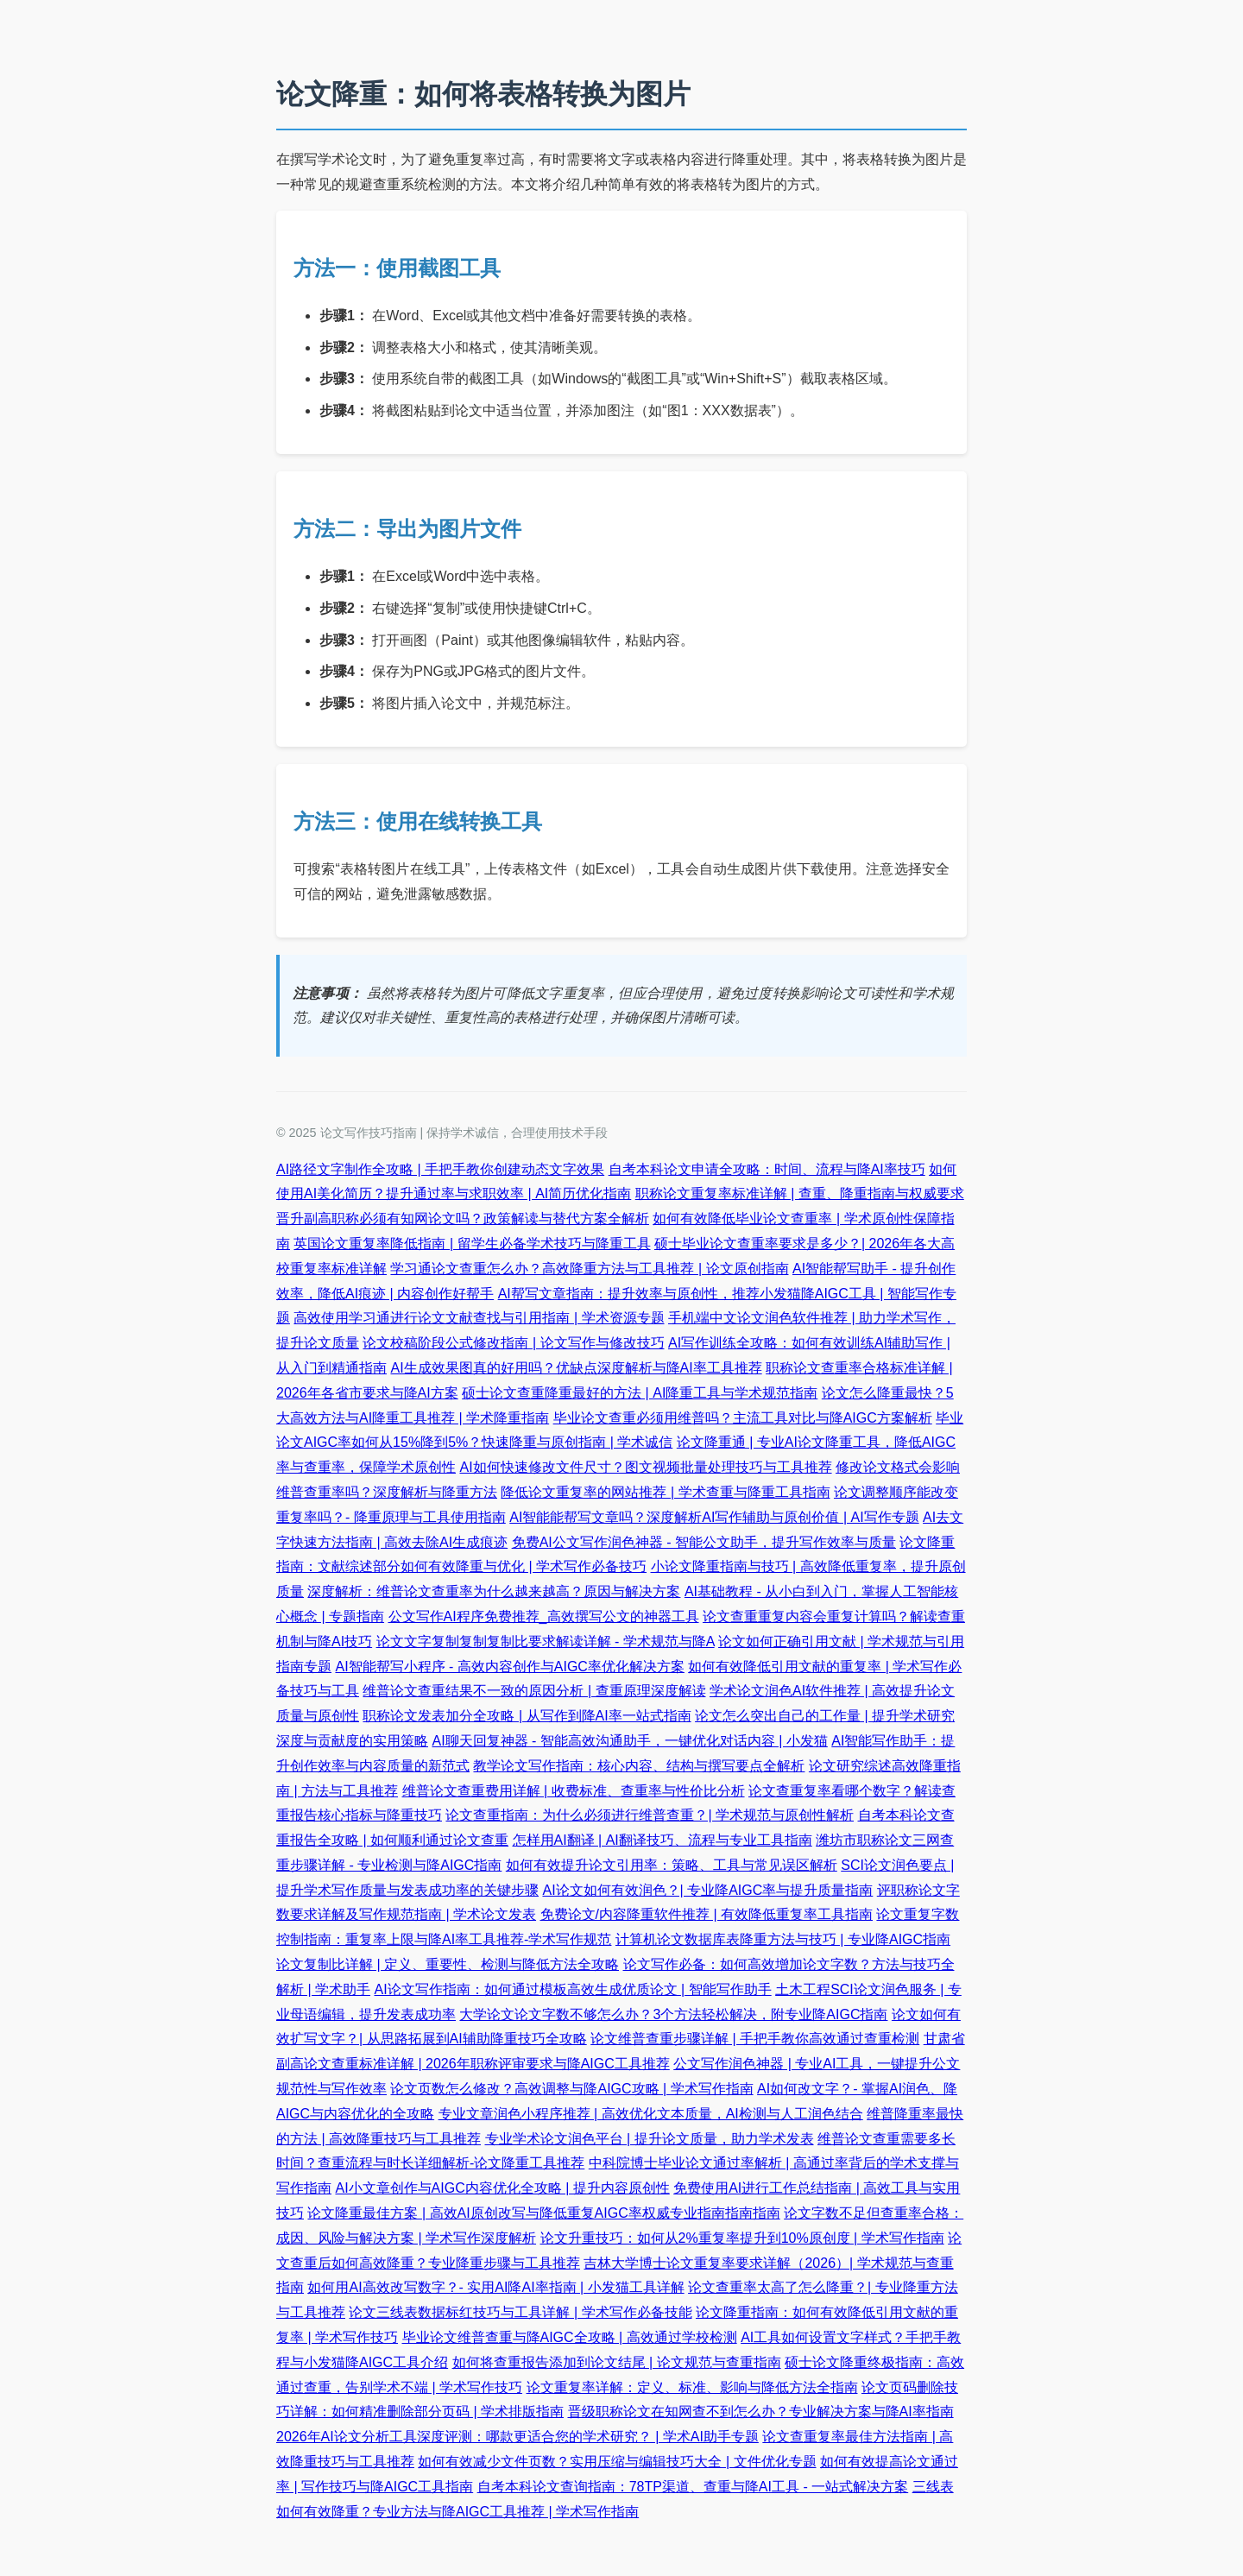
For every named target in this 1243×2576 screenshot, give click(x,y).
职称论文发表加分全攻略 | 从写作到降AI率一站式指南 (527, 1715)
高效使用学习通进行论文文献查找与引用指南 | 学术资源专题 (478, 1317)
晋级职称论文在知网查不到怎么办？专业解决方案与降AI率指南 (761, 2411)
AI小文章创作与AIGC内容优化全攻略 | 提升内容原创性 (502, 2188)
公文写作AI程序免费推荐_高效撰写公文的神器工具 (543, 1616)
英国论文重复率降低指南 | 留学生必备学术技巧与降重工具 (471, 1243)
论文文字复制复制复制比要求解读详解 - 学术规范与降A (545, 1641)
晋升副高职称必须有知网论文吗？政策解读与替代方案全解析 (462, 1218)
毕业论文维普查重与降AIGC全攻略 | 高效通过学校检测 (569, 2337)
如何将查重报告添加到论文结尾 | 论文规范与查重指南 (616, 2362)
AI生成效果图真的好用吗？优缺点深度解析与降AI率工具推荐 (575, 1368)
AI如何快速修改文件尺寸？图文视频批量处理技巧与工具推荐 (645, 1467)
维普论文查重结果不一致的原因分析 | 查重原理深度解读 (534, 1690)
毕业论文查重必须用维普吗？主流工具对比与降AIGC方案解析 (742, 1418)
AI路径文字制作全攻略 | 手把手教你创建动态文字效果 (440, 1169)
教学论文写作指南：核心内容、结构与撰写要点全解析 (638, 1765)
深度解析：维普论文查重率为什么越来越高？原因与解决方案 (493, 1591)
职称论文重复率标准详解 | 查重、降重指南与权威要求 (799, 1193)
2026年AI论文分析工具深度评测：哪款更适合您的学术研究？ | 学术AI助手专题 (517, 2436)
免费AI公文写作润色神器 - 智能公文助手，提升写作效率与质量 (704, 1542)
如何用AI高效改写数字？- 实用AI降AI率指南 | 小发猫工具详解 (495, 2287)
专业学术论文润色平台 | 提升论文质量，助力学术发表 (649, 2138)
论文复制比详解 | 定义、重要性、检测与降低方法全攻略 (447, 1964)
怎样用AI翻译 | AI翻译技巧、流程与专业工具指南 (662, 1840)
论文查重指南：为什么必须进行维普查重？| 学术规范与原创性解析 (649, 1815)
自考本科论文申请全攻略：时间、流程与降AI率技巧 (767, 1169)
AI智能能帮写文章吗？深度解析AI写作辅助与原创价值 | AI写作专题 (713, 1517)
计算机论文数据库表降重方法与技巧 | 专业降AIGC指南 (782, 1939)
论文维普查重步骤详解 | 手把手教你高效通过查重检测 (754, 2038)
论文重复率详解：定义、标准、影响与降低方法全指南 (692, 2387)
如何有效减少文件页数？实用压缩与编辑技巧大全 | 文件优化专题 (617, 2461)
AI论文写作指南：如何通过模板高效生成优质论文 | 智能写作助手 (573, 1989)
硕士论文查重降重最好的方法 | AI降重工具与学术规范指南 (639, 1393)
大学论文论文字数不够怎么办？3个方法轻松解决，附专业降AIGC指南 (673, 2014)
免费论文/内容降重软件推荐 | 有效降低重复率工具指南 (707, 1914)
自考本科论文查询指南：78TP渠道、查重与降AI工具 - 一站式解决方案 (693, 2486)
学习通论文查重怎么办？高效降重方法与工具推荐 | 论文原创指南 (589, 1268)
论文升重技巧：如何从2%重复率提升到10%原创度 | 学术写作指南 (742, 2238)
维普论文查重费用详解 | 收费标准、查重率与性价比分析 (573, 1791)
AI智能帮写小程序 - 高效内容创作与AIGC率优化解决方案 (509, 1666)
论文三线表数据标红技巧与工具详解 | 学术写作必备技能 (520, 2312)
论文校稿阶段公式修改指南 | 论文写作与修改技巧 (513, 1342)
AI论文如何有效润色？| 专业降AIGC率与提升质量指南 (707, 1890)
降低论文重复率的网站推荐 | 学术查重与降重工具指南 (665, 1492)
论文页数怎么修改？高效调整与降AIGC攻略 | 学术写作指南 (571, 2088)
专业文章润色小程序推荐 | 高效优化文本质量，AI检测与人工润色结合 (651, 2113)
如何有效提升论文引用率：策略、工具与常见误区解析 (671, 1865)
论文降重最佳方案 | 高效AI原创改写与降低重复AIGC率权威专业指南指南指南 (543, 2213)
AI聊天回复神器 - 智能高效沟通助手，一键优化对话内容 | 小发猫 (629, 1740)
